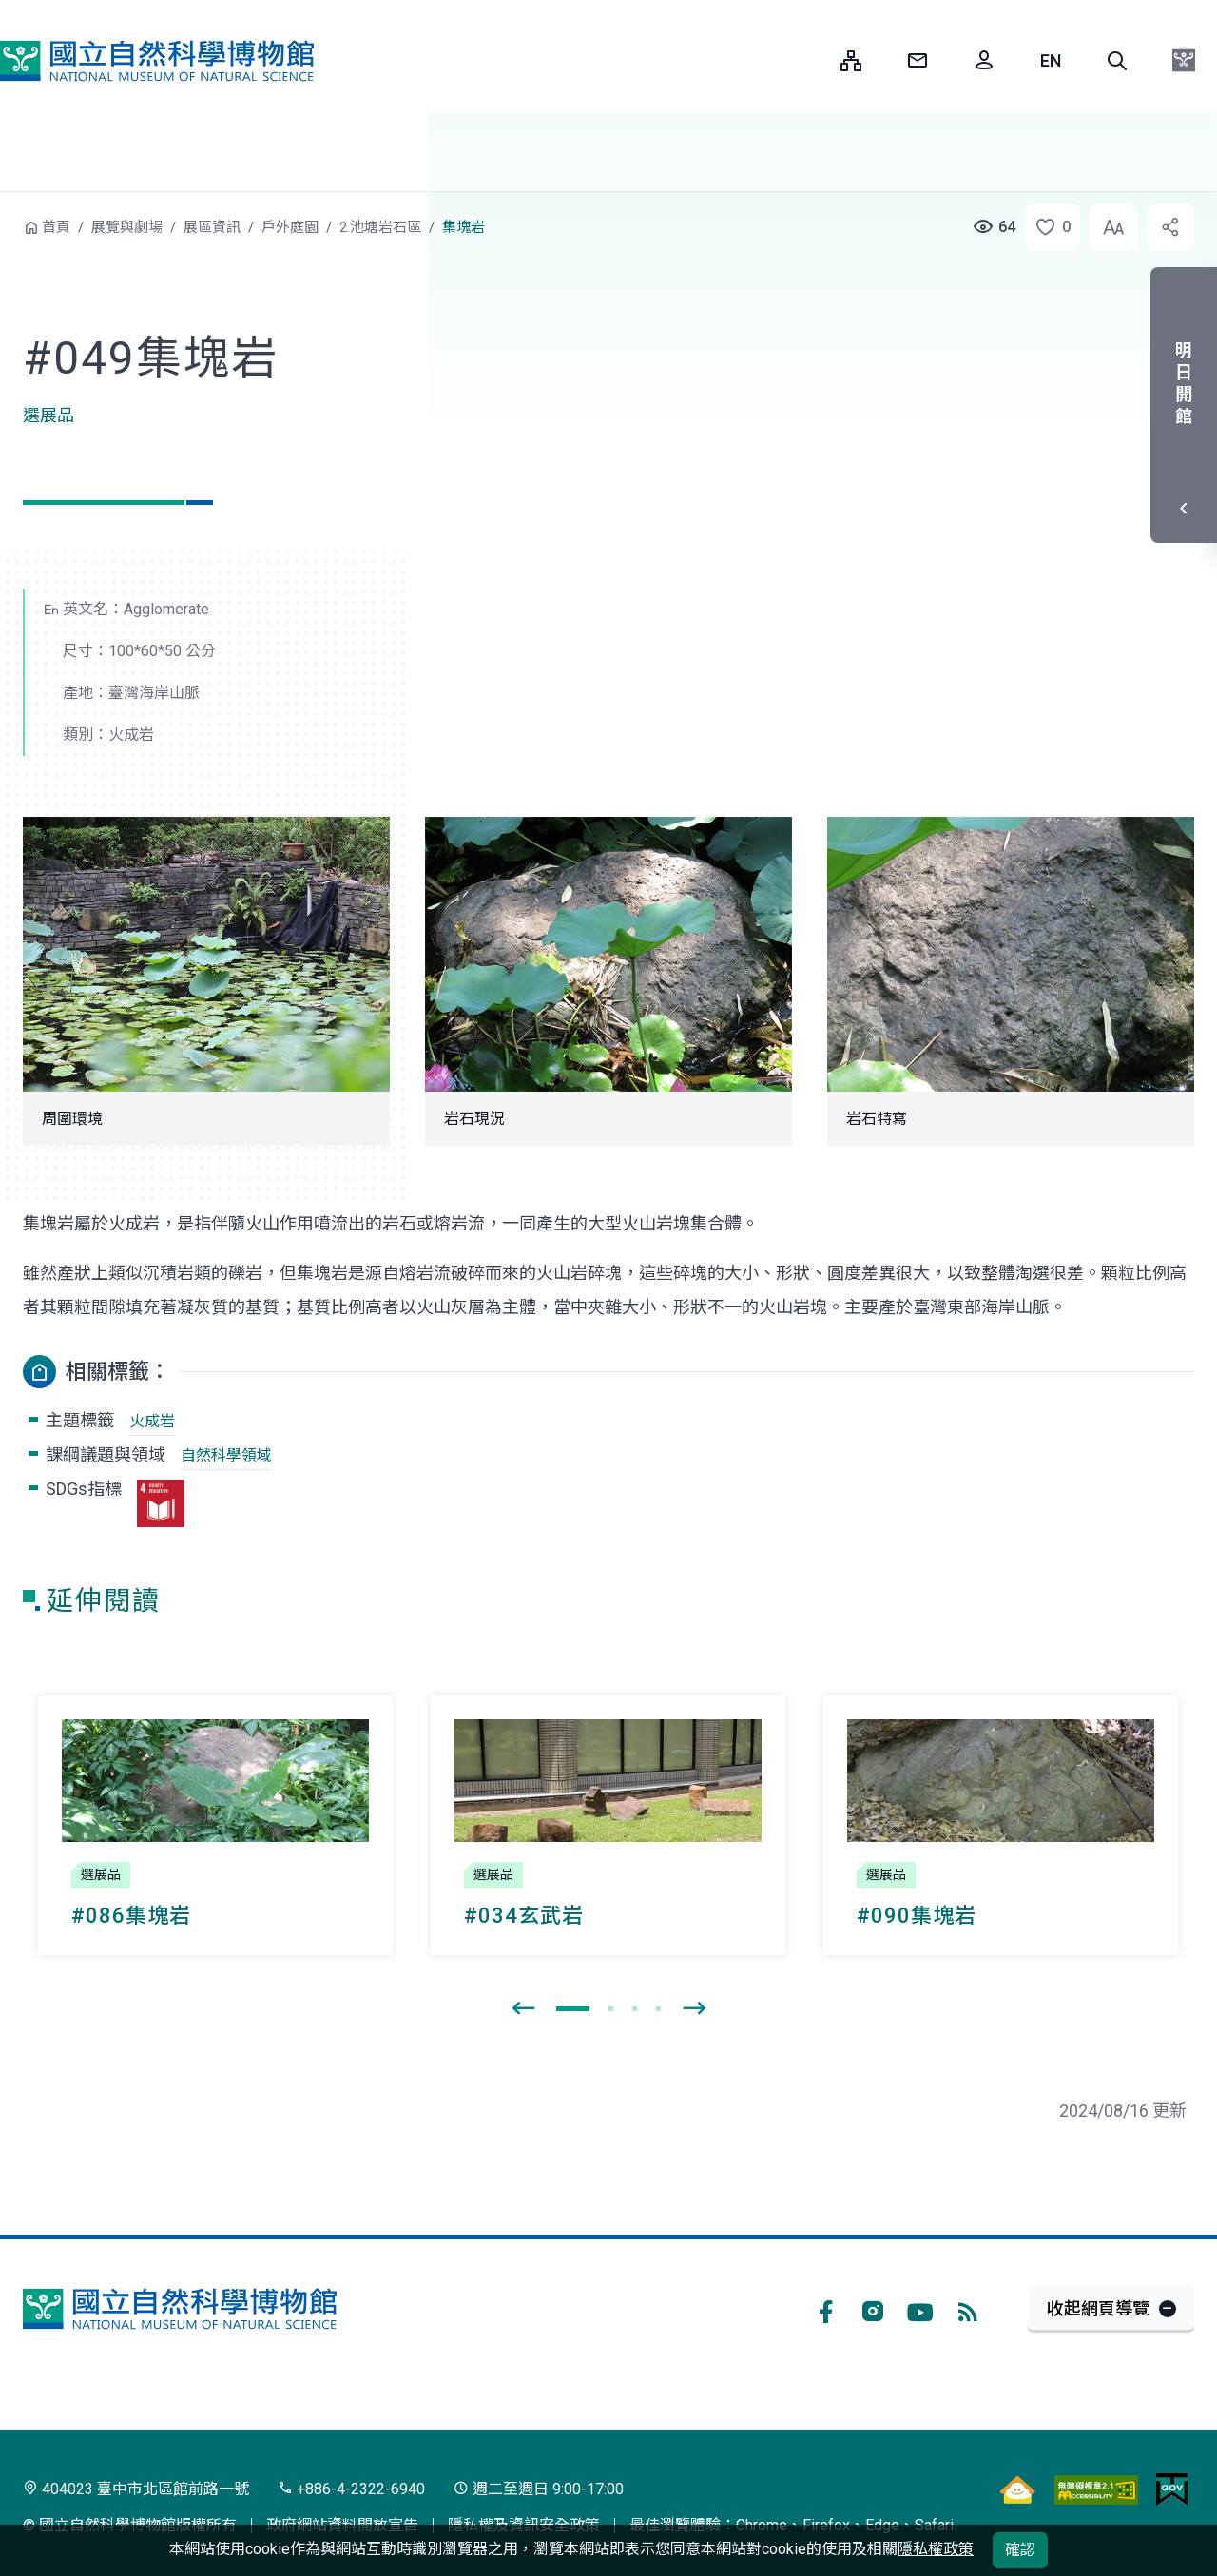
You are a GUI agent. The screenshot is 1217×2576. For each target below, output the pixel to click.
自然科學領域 (226, 1455)
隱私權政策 (936, 2549)
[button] (1117, 61)
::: (812, 60)
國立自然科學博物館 (157, 61)
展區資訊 (212, 227)
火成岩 (152, 1421)
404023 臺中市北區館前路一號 (136, 2489)
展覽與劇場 (127, 227)
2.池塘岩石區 (380, 227)
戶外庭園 (290, 227)
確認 (1020, 2550)
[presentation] (523, 2009)
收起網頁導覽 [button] (1098, 2308)
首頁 (56, 227)
